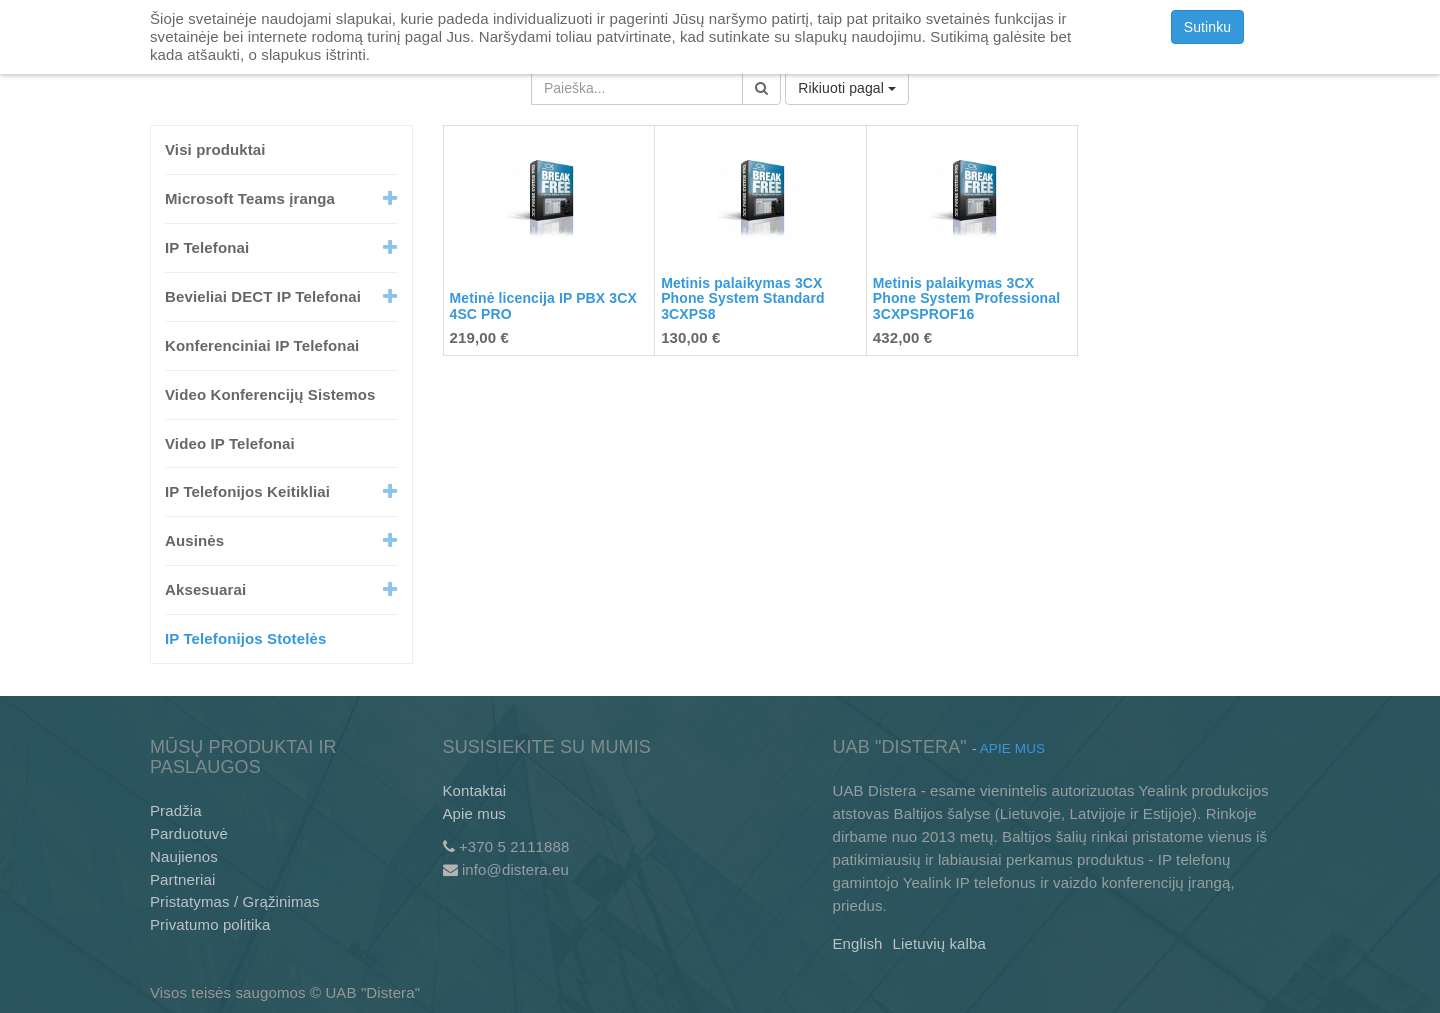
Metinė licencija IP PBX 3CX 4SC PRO (543, 305)
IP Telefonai (207, 247)
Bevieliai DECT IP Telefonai (263, 296)
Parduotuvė (189, 833)
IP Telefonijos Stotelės (245, 638)
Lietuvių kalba (939, 943)
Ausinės (194, 540)
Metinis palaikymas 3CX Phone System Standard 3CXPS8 (743, 298)
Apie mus (475, 813)
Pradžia (176, 810)
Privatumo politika (210, 924)
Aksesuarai (205, 589)
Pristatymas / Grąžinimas (235, 901)
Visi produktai (215, 149)
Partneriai (182, 879)
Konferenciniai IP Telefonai (262, 345)
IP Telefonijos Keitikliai (247, 491)
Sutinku (1208, 27)
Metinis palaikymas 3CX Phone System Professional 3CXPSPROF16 (966, 298)
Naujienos (184, 856)
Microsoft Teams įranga (250, 198)
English (858, 943)
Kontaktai (475, 790)
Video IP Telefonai (230, 443)
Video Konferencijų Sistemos (270, 394)
